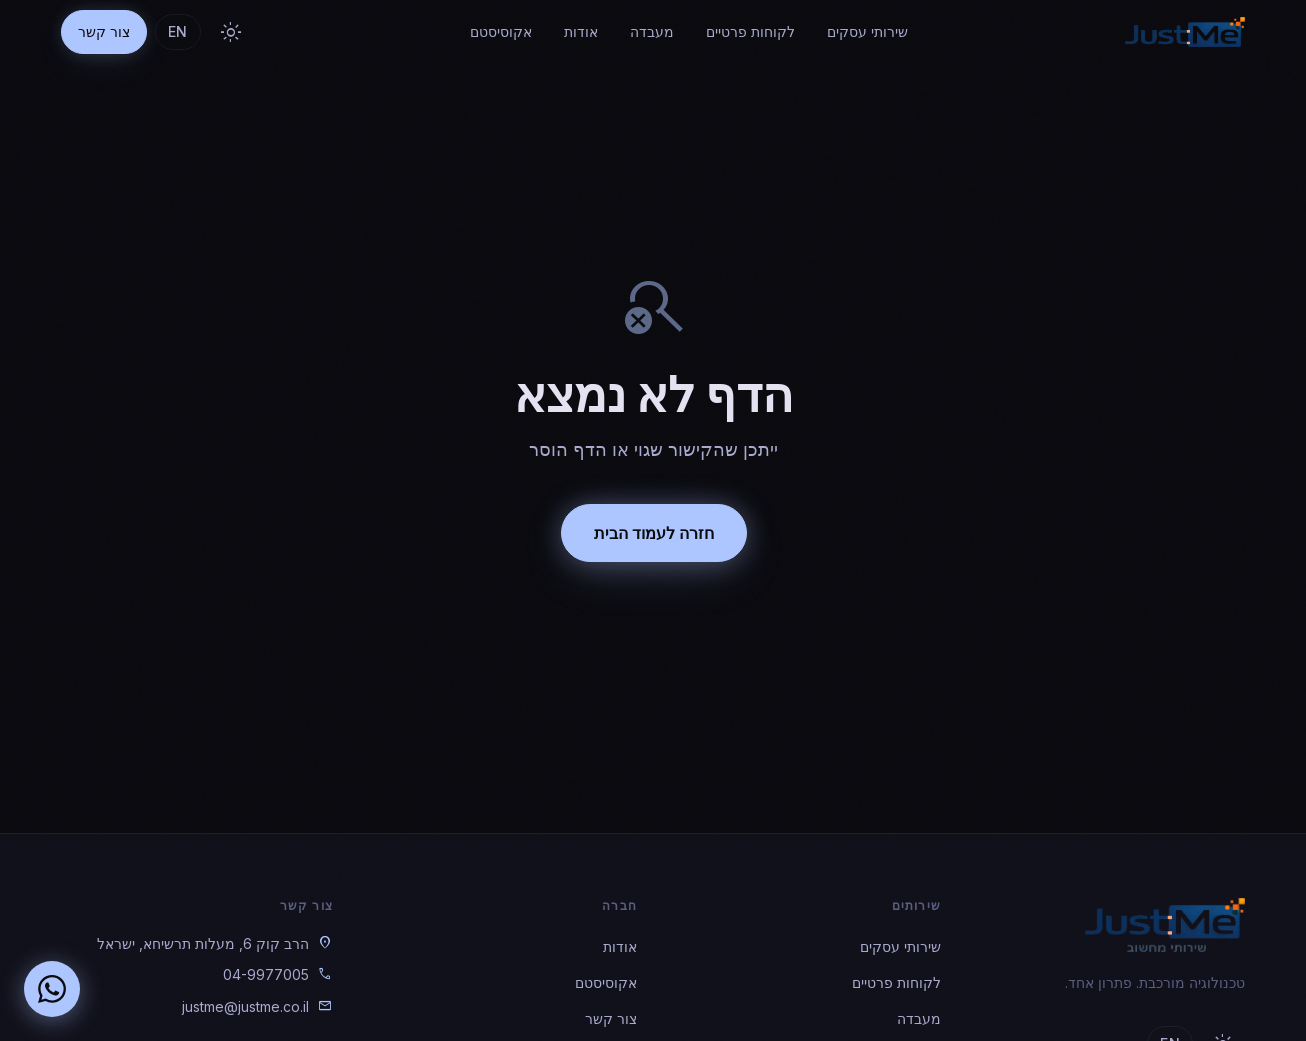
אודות (581, 31)
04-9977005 (266, 974)
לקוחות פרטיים (750, 31)
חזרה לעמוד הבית (653, 533)
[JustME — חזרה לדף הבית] (1185, 32)
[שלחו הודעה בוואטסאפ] (52, 989)
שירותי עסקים (867, 31)
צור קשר (104, 31)
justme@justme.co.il (245, 1006)
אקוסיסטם (501, 31)
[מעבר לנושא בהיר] (231, 32)
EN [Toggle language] (178, 31)
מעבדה (652, 31)
